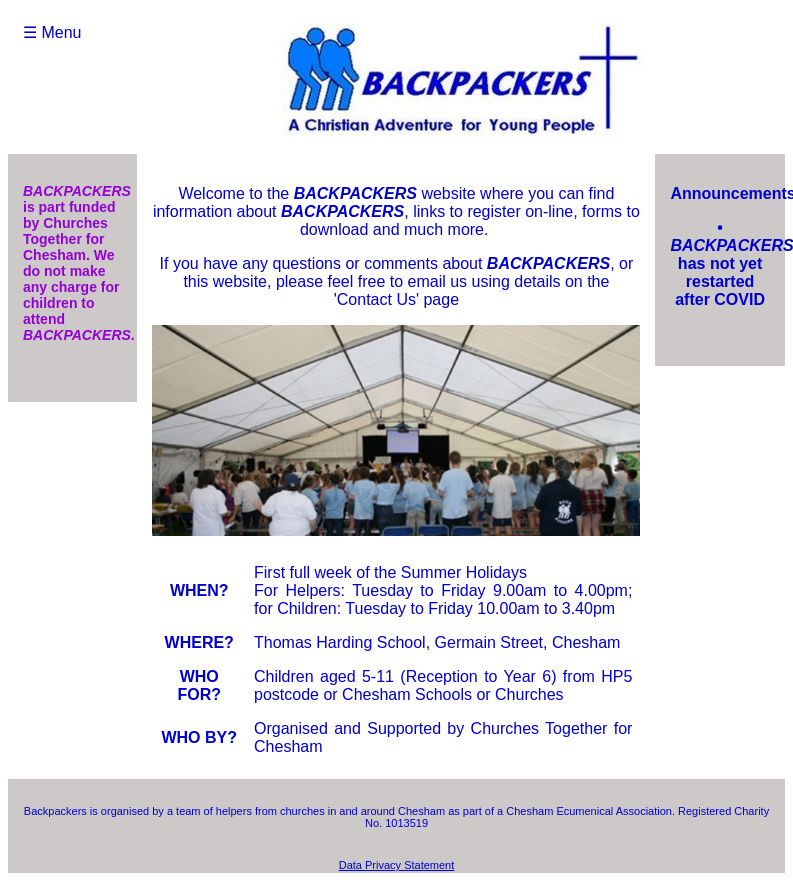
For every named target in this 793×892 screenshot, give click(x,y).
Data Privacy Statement (397, 865)
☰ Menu (52, 32)
